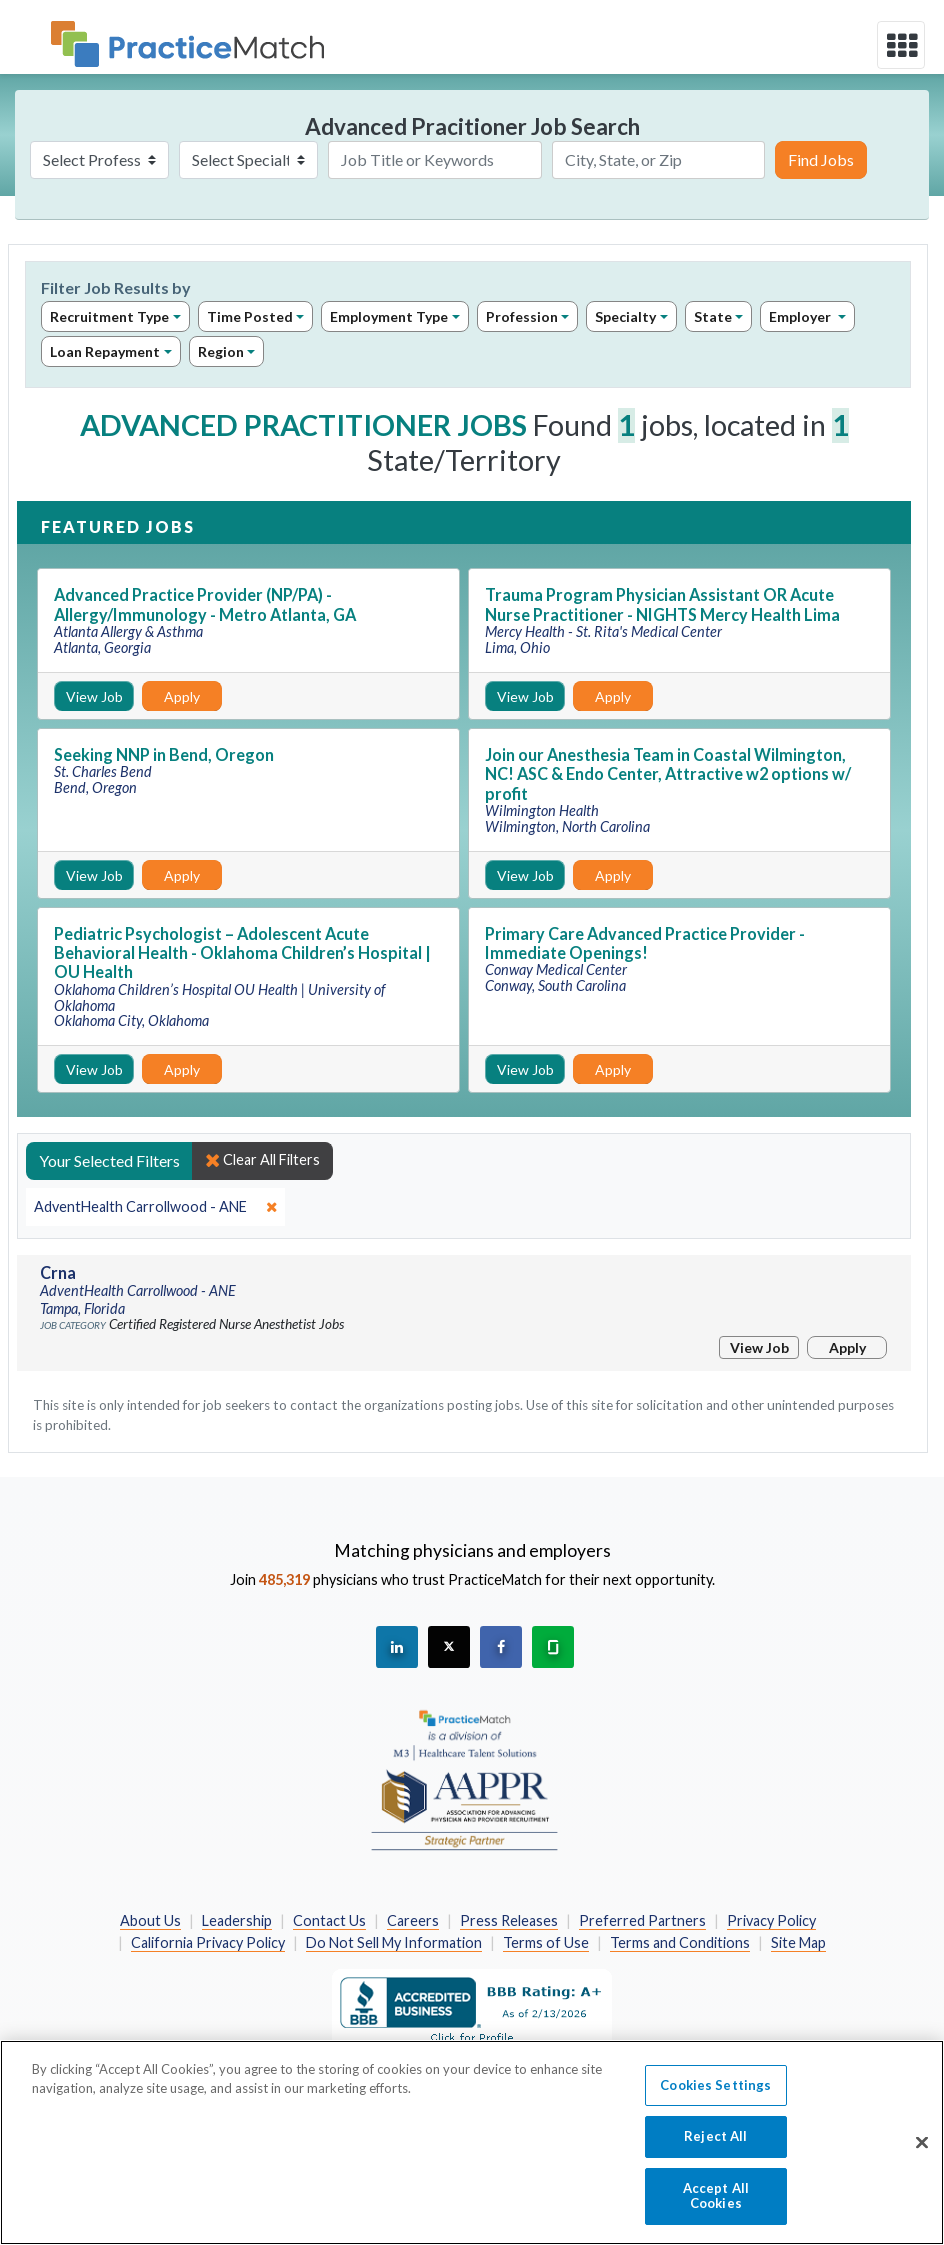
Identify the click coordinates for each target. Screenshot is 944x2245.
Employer (801, 316)
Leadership (237, 1920)
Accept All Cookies (716, 2206)
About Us (150, 1920)
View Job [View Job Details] (94, 696)
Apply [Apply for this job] (182, 696)
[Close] (922, 2153)
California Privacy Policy (208, 1942)
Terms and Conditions (680, 1942)
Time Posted (250, 316)
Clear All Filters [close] (262, 1160)
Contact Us (329, 1920)
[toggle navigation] (901, 45)
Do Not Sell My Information (394, 1942)
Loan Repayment (105, 351)
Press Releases (509, 1920)
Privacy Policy (771, 1920)
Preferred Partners (642, 1920)
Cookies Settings (715, 2095)
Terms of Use (546, 1942)
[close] (155, 1207)
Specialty (625, 316)
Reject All (715, 2147)
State (713, 316)
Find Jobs (821, 159)
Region (221, 351)
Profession (522, 316)
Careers (413, 1920)
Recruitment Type (109, 316)
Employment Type (389, 316)
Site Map (798, 1942)
